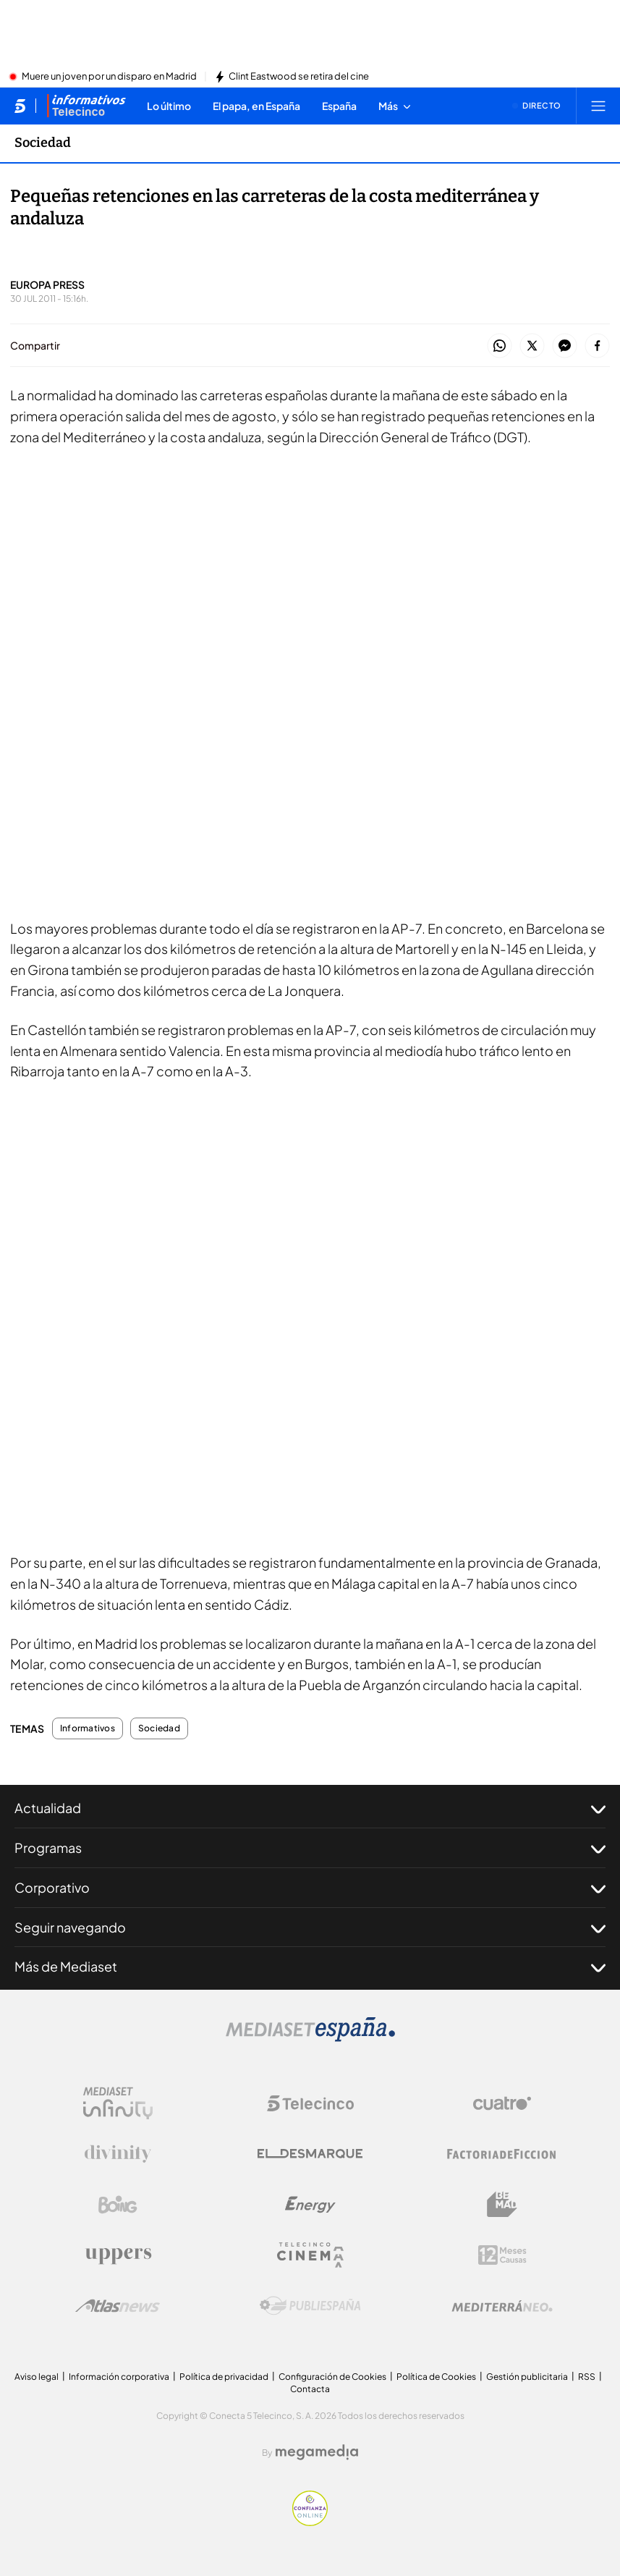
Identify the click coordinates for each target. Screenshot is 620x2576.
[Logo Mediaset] (310, 2037)
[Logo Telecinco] (310, 2103)
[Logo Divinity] (118, 2154)
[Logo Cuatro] (502, 2103)
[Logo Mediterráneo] (502, 2306)
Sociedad (159, 1728)
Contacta (310, 2388)
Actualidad (310, 1808)
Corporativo (310, 1887)
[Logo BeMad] (502, 2205)
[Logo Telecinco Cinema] (310, 2255)
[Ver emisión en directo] (536, 105)
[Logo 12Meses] (502, 2255)
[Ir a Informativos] (86, 106)
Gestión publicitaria (527, 2376)
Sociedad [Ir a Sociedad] (42, 143)
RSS (586, 2376)
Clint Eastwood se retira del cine (299, 77)
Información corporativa (119, 2376)
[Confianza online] (310, 2522)
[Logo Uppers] (118, 2255)
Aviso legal (36, 2376)
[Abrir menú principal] (598, 105)
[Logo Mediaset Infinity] (118, 2103)
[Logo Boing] (117, 2205)
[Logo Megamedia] (317, 2452)
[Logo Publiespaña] (310, 2306)
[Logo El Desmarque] (310, 2153)
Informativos (87, 1728)
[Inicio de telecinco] (19, 105)
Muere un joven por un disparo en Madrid (109, 77)
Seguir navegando (310, 1927)
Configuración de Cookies (332, 2376)
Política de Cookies (436, 2376)
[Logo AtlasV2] (117, 2306)
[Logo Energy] (310, 2205)
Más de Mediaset (310, 1966)
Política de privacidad (223, 2376)
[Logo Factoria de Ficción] (502, 2154)
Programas (310, 1848)
